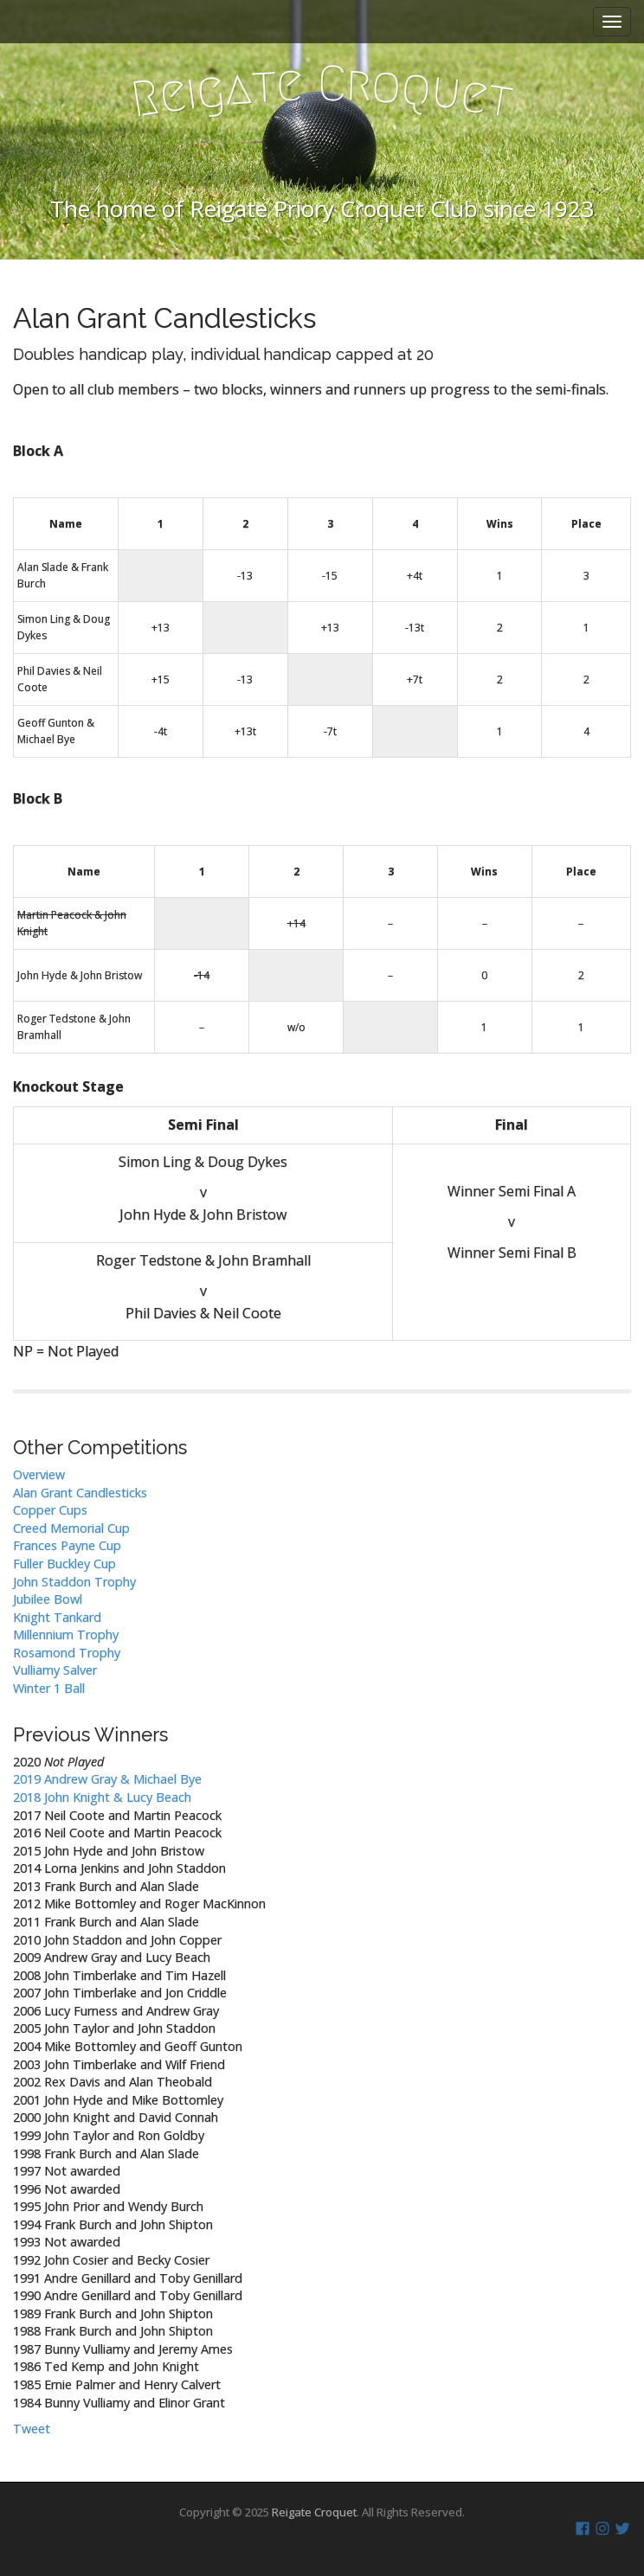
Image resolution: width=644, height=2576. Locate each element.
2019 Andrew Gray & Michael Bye (107, 1779)
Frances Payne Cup (67, 1545)
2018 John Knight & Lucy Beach (102, 1797)
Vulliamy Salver (55, 1670)
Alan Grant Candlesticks (80, 1492)
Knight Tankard (57, 1617)
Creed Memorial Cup (71, 1528)
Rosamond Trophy (66, 1652)
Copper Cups (50, 1510)
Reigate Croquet (314, 2512)
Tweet (31, 2428)
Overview (39, 1474)
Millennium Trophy (66, 1634)
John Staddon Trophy (74, 1581)
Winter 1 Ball (49, 1688)
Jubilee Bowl (47, 1599)
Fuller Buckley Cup (64, 1563)
